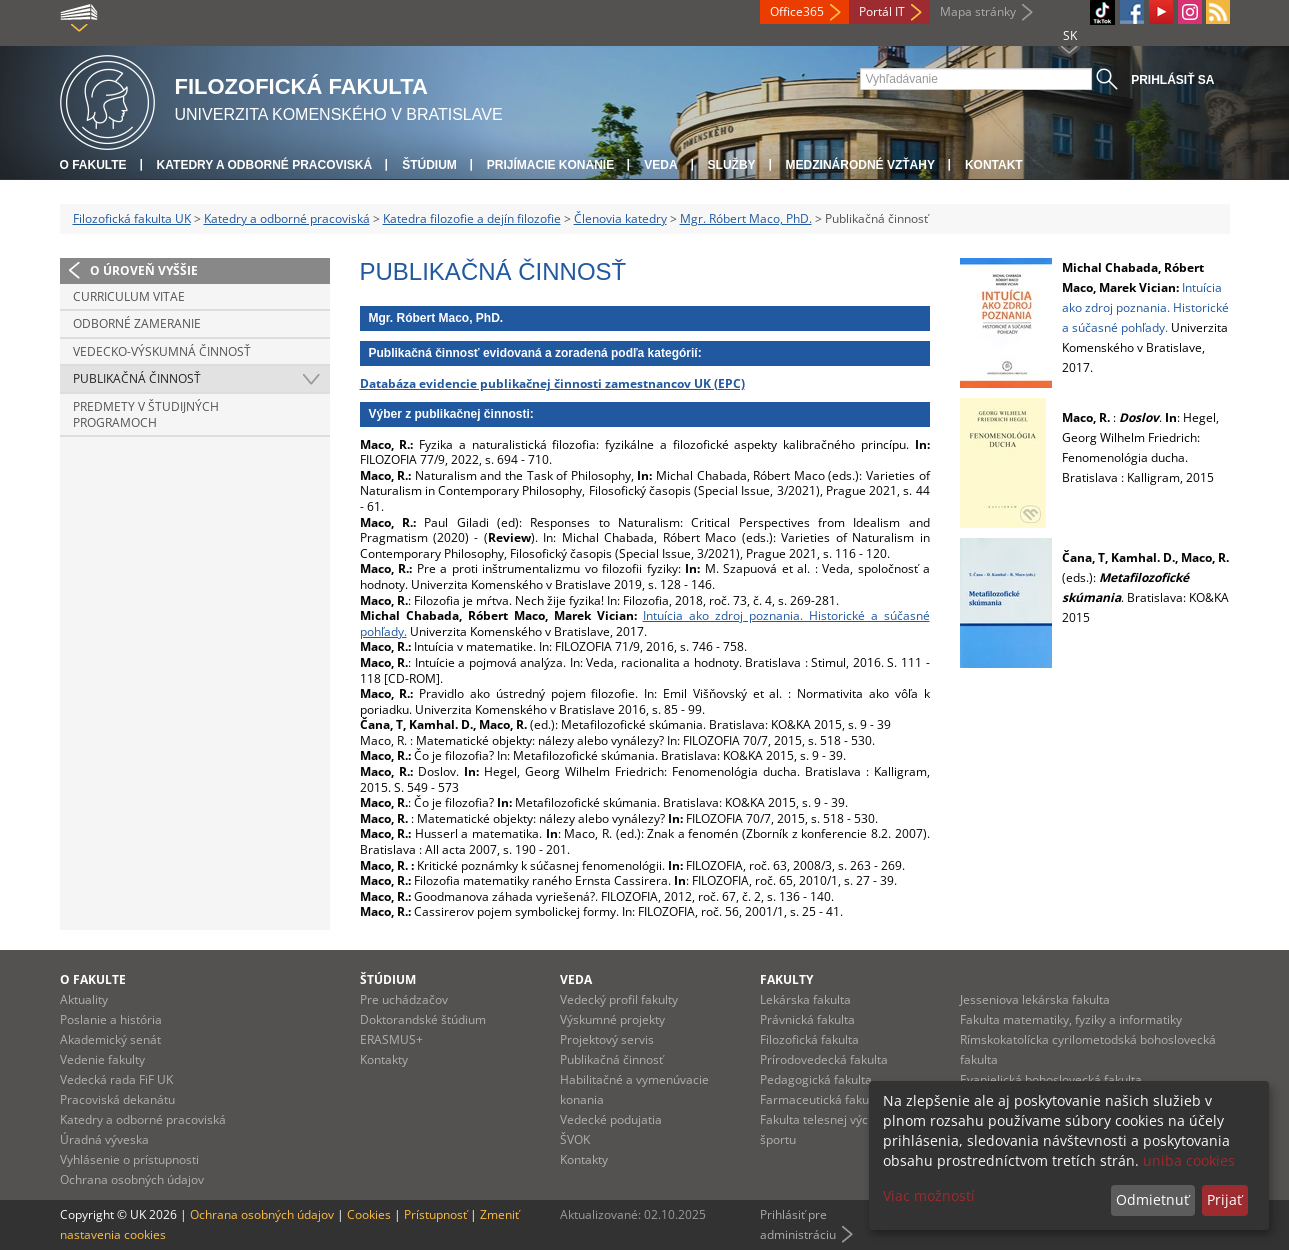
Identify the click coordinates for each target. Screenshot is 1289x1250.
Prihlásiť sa (1172, 80)
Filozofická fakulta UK (132, 218)
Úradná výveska (104, 1139)
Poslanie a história (111, 1019)
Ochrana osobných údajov (132, 1179)
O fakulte (93, 165)
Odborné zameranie (137, 323)
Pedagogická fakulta (816, 1079)
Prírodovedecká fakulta (824, 1059)
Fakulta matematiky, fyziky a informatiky (1071, 1019)
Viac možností (929, 1195)
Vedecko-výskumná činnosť (162, 351)
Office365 (797, 11)
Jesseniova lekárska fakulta (1035, 999)
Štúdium (429, 165)
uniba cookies (1189, 1160)
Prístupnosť (435, 1214)
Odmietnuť (1152, 1199)
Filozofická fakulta (809, 1039)
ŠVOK (575, 1139)
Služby (732, 165)
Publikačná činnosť (137, 378)
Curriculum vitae (129, 296)
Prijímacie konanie (550, 165)
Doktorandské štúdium (423, 1019)
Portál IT (882, 11)
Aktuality (84, 999)
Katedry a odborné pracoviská (265, 165)
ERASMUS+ (391, 1039)
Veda (660, 165)
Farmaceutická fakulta (821, 1099)
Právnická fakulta (807, 1019)
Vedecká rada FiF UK (116, 1079)
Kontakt (994, 165)
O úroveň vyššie (144, 270)
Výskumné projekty (612, 1019)
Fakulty (786, 979)
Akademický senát (110, 1039)
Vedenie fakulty (102, 1059)
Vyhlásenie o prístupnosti (129, 1159)
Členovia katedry (620, 218)
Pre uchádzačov (404, 999)
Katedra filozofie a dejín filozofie (472, 218)
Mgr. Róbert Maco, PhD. (746, 218)
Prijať (1224, 1199)
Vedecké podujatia (611, 1119)
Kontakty (384, 1059)
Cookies (369, 1214)
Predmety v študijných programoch (146, 414)
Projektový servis (607, 1039)
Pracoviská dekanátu (117, 1099)
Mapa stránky (978, 11)
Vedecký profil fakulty (619, 999)
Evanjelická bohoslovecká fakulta (1051, 1079)
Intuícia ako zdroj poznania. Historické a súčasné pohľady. (645, 623)
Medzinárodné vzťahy (860, 165)
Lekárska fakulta (805, 999)
